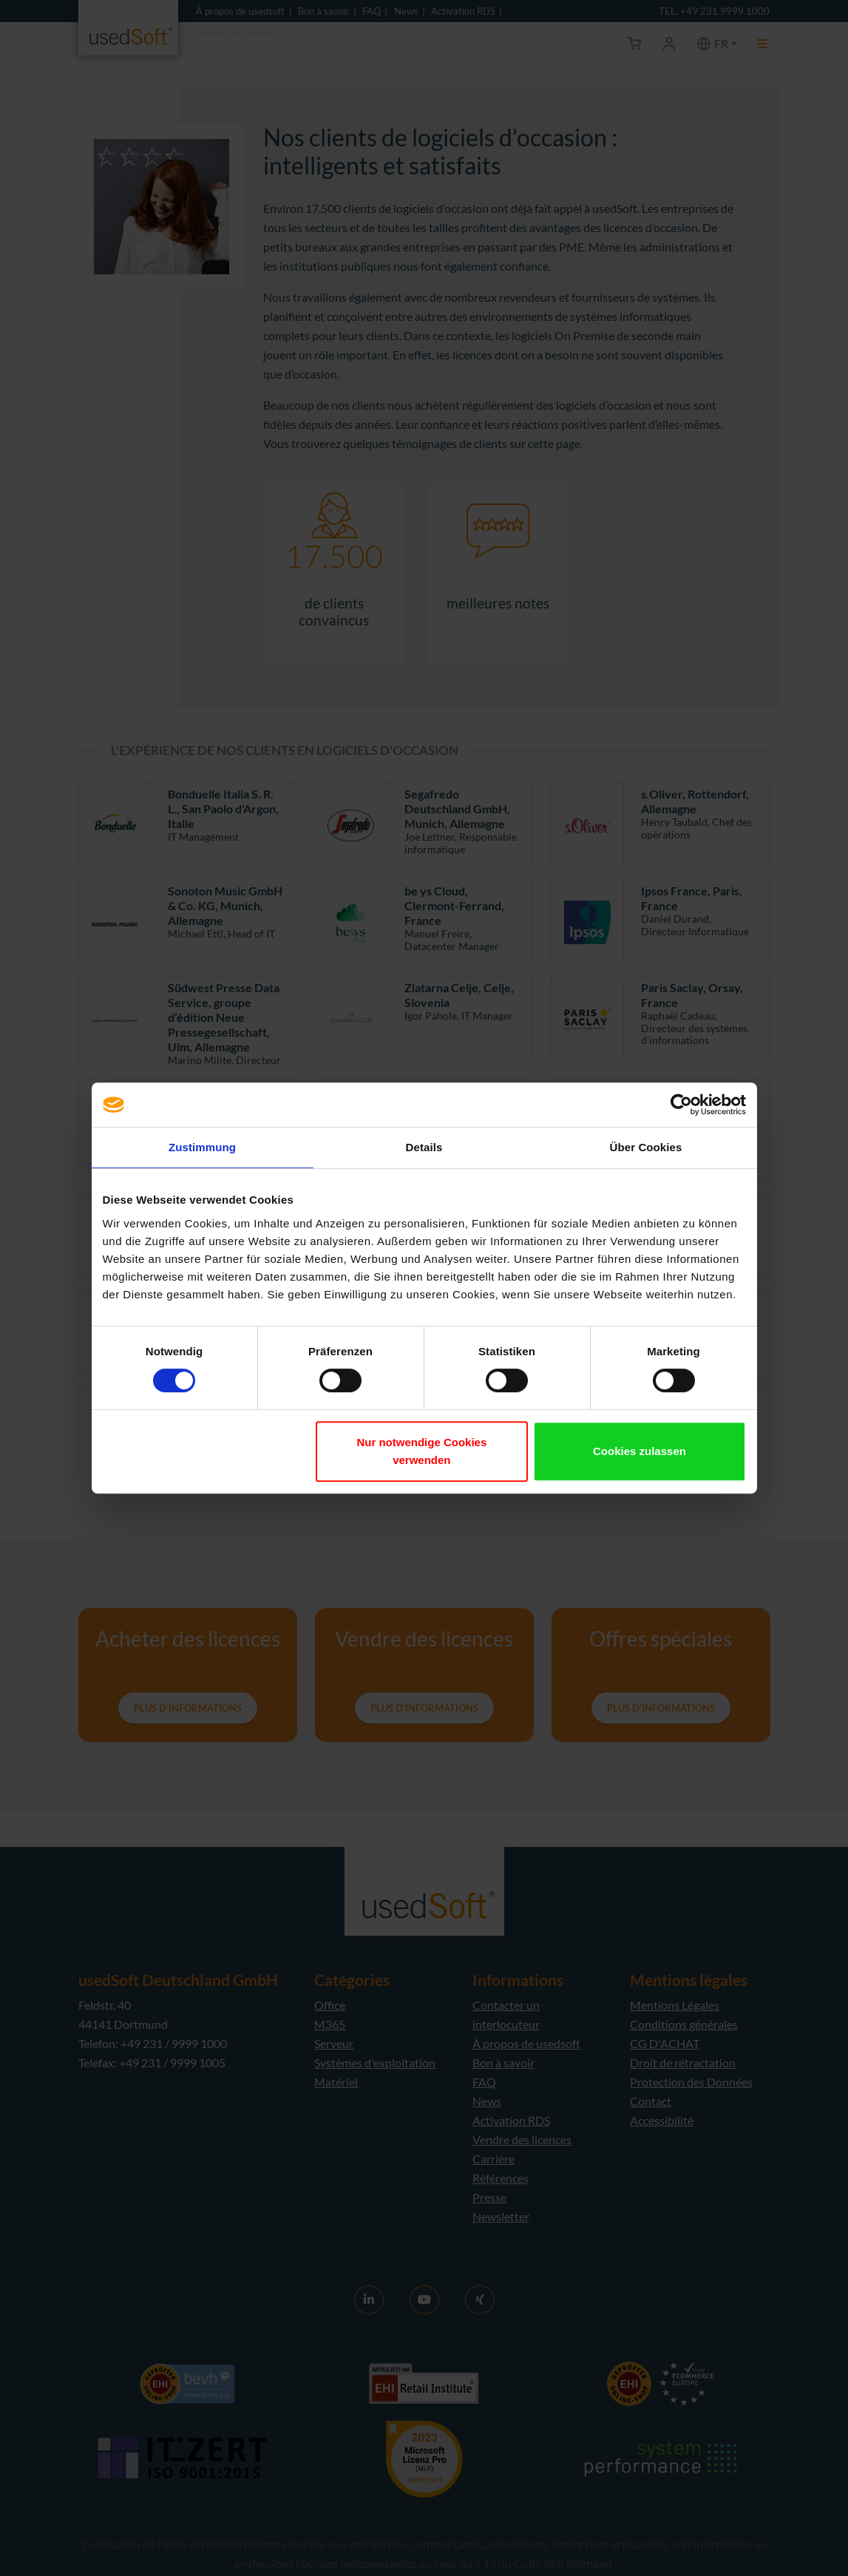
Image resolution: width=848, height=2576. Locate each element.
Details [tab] (424, 1147)
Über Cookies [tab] (646, 1147)
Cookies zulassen (639, 1451)
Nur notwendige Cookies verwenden (421, 1451)
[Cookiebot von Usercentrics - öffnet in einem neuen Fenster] (681, 1105)
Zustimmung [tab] (202, 1147)
